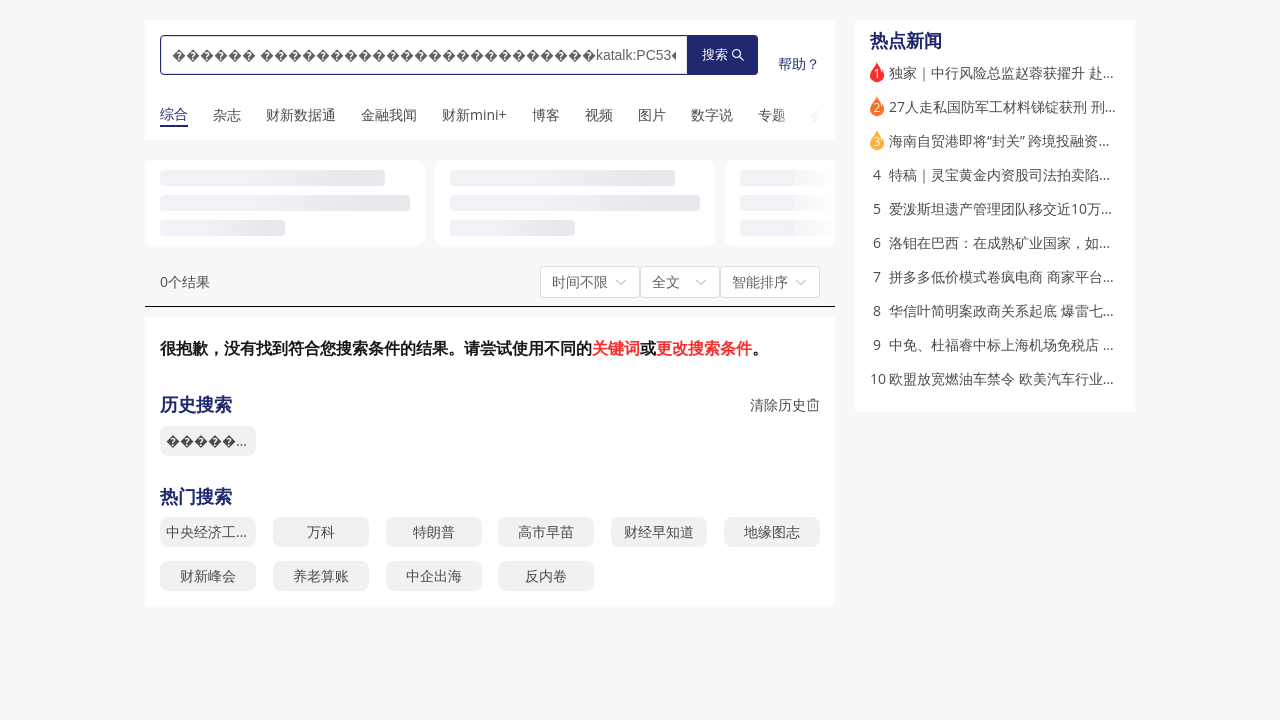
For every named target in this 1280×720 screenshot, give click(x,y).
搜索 (723, 54)
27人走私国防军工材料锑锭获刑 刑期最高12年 (1033, 106)
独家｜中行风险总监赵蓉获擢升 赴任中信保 (1024, 72)
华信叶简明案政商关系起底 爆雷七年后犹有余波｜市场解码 (1073, 310)
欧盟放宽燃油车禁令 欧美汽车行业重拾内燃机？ (1038, 378)
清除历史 (785, 404)
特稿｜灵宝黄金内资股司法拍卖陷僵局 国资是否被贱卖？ (1066, 174)
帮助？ (799, 63)
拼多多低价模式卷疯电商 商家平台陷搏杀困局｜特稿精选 (1066, 276)
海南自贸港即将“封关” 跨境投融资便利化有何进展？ (1049, 140)
